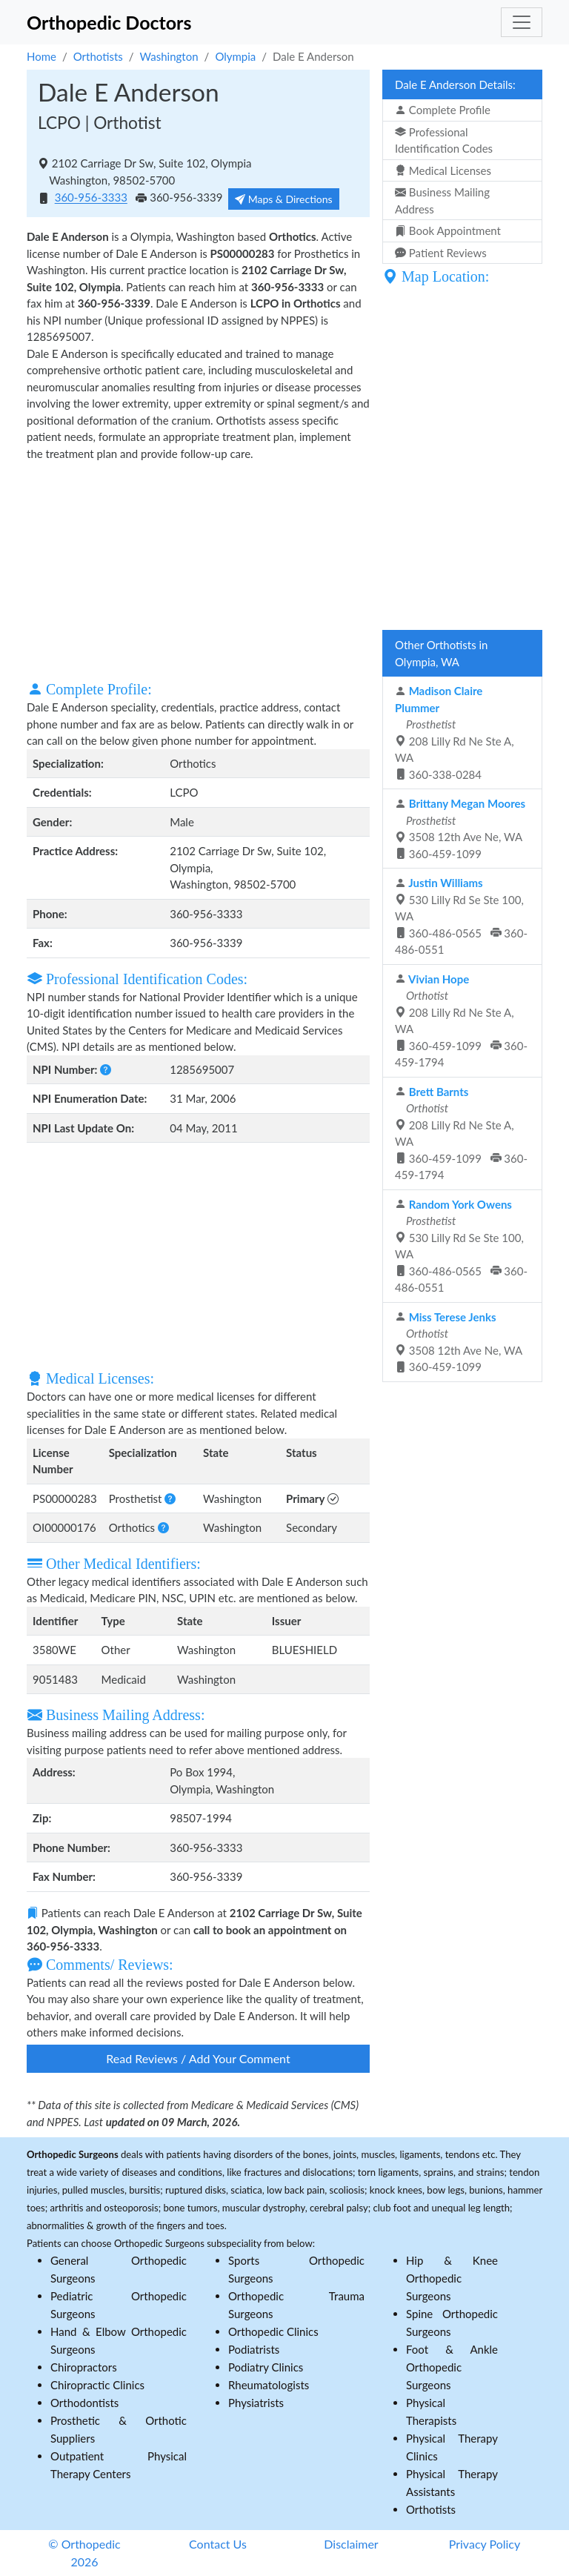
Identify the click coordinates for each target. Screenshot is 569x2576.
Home (41, 56)
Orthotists (98, 56)
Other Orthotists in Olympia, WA (441, 653)
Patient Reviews (441, 252)
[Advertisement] (198, 569)
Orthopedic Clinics (273, 2331)
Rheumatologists (268, 2384)
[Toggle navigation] (521, 22)
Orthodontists (84, 2402)
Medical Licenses (443, 170)
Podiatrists (253, 2349)
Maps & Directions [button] (284, 199)
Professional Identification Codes (444, 140)
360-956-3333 (91, 198)
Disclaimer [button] (351, 2544)
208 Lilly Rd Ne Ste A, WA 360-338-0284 (454, 732)
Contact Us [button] (218, 2544)
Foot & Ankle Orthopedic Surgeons (452, 2367)
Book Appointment (448, 230)
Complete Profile (442, 109)
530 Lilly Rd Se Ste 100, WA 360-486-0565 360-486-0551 (461, 916)
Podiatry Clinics (265, 2367)
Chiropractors (83, 2367)
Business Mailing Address (442, 200)
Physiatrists (256, 2402)
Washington (169, 56)
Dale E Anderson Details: (455, 84)
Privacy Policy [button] (485, 2544)
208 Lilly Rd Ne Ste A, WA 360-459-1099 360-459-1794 (461, 1020)
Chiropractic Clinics (97, 2384)
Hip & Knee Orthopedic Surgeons (452, 2278)
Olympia (235, 56)
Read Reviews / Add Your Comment (198, 2058)
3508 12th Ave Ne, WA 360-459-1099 (460, 828)
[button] (105, 1069)
